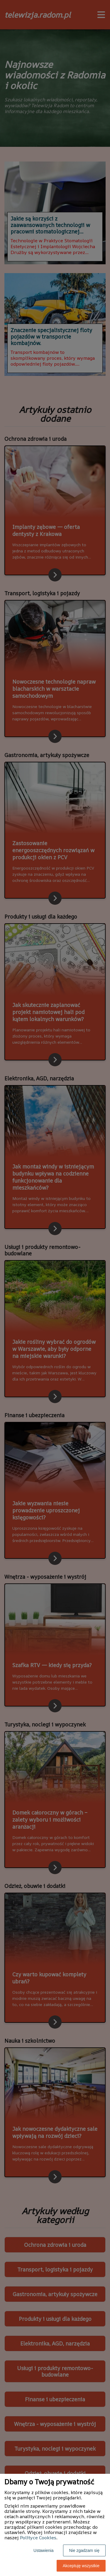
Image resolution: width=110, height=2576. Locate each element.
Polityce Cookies (38, 2537)
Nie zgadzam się (84, 2550)
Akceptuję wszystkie (81, 2565)
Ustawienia (43, 2550)
